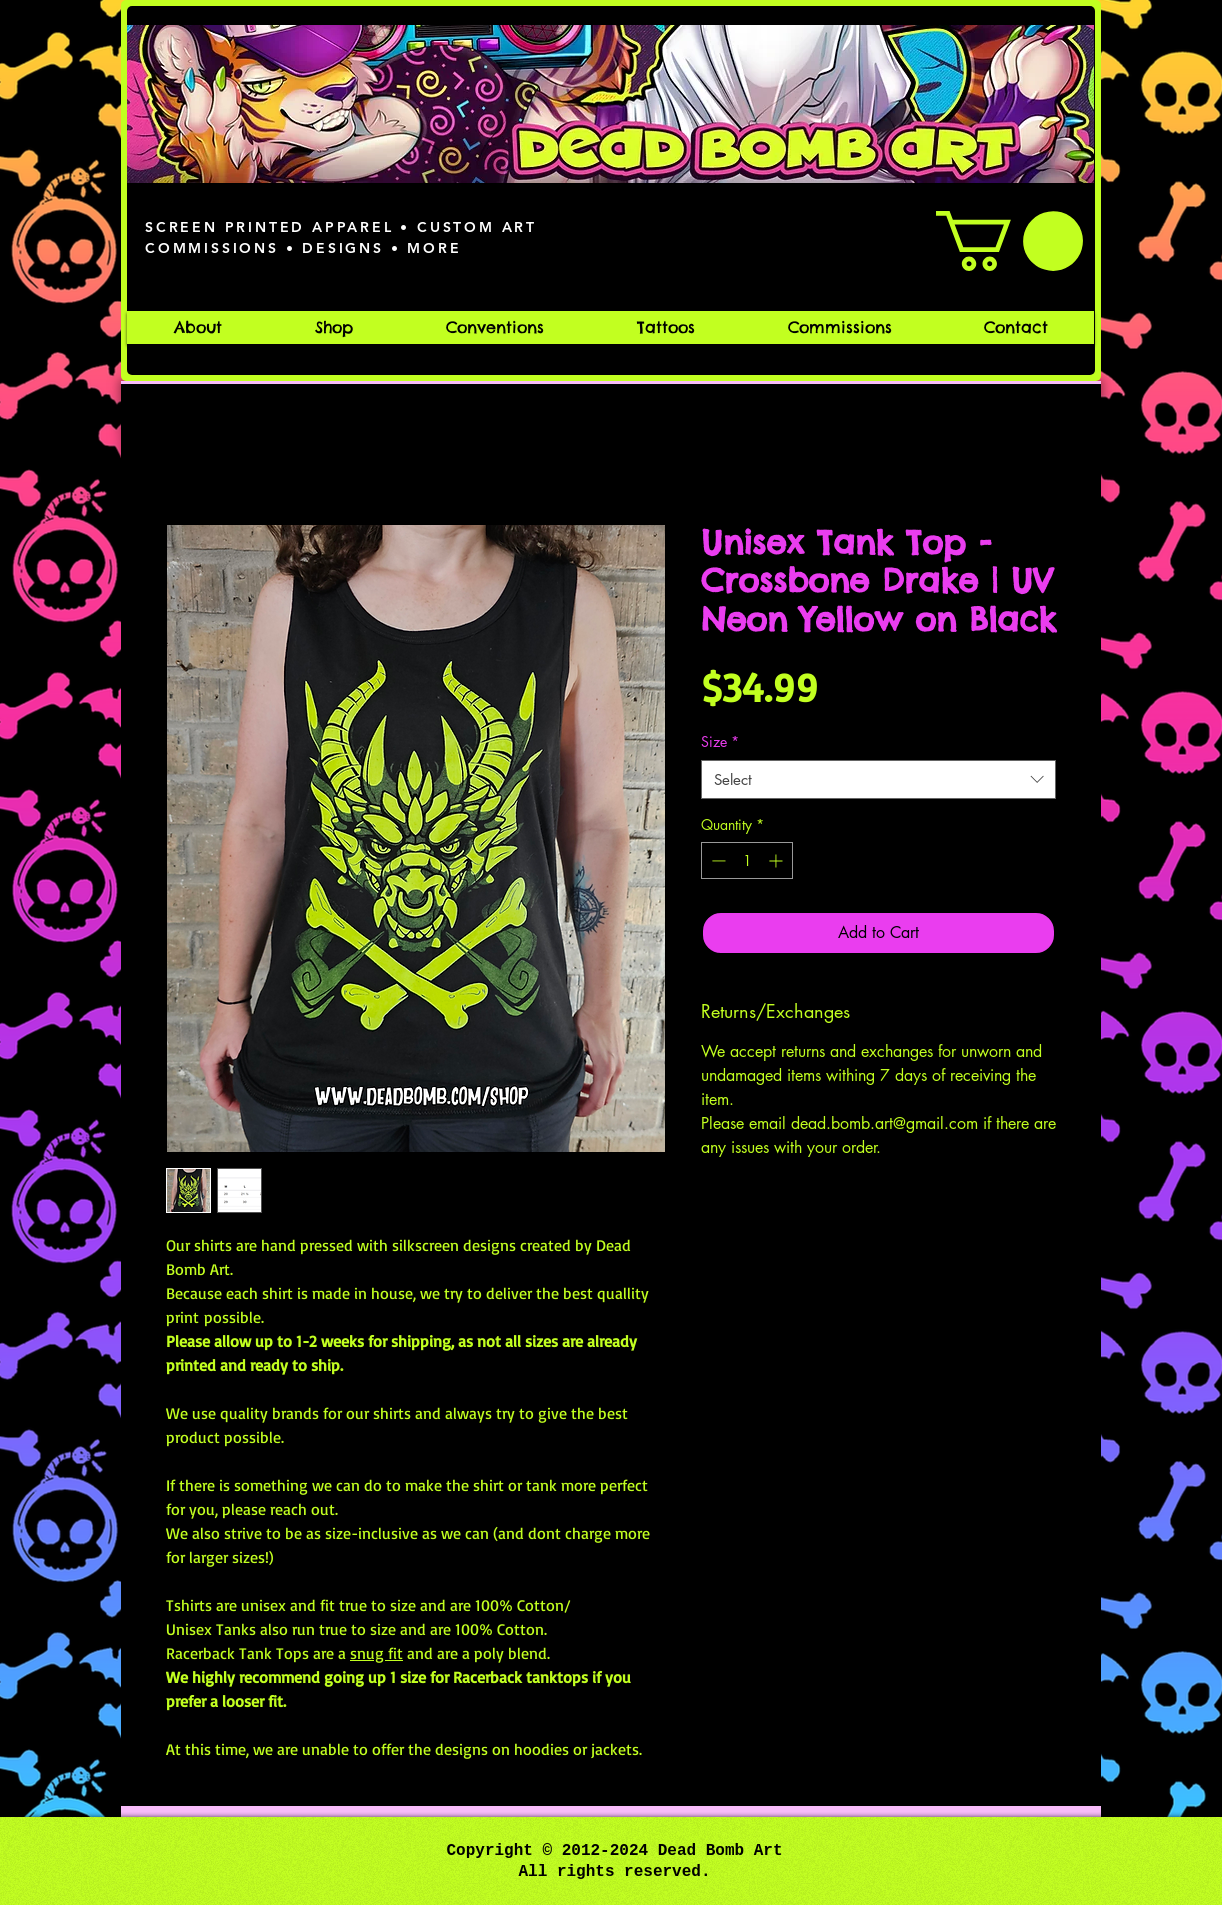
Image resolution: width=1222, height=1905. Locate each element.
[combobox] (878, 779)
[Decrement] (716, 860)
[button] (1009, 241)
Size (720, 741)
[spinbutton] (747, 860)
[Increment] (777, 860)
